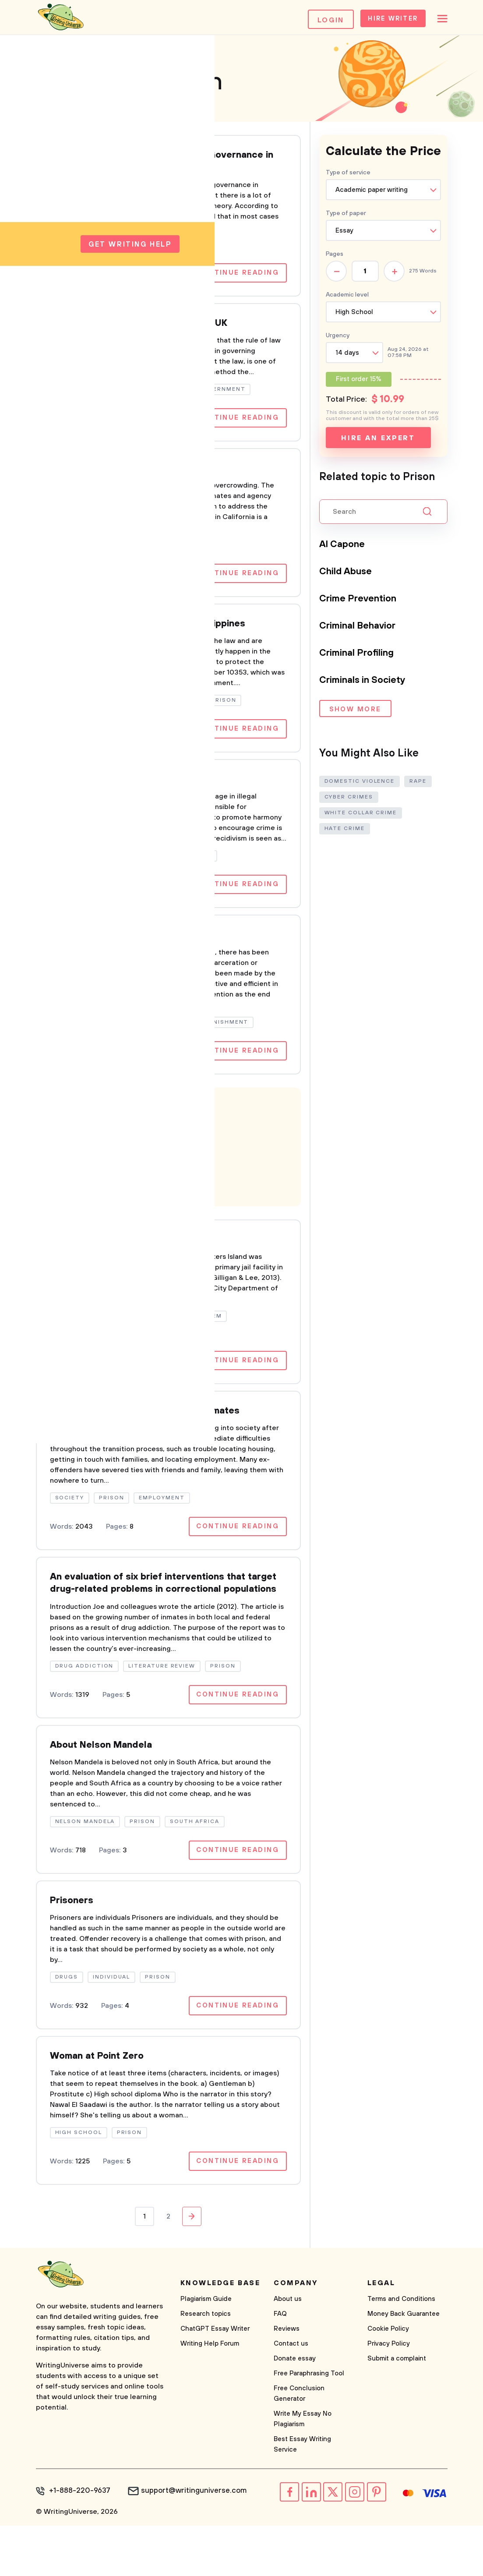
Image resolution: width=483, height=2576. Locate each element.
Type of (346, 218)
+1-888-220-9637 (77, 2543)
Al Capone (344, 548)
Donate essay (295, 2411)
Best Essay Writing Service (302, 2497)
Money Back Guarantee (403, 2366)
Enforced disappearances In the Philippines (160, 638)
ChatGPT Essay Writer (215, 2381)
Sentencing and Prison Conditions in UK (149, 332)
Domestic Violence (359, 785)
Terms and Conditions (401, 2351)
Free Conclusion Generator (299, 2446)
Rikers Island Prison (100, 1262)
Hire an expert (378, 442)
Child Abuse (349, 576)
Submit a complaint (396, 2411)
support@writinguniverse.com (187, 2543)
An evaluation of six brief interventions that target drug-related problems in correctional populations (163, 1618)
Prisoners (74, 1948)
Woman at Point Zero (103, 2106)
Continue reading (234, 281)
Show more (355, 715)
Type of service (348, 177)
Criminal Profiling (362, 657)
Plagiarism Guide (206, 2351)
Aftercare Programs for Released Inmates (157, 1435)
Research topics (205, 2366)
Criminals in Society (369, 684)
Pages (334, 259)
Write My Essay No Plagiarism (302, 2471)
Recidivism (77, 796)
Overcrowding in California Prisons (137, 480)
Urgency (337, 340)
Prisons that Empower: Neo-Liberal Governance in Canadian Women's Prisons (156, 167)
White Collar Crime (360, 816)
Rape (418, 785)
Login (314, 20)
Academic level (347, 300)
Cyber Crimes (348, 801)
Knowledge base (220, 2335)
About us (288, 2351)
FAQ (280, 2366)
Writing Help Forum (209, 2396)
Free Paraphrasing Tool (309, 2426)
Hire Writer (381, 20)
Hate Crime (344, 832)
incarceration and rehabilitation (130, 954)
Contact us (291, 2396)
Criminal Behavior (363, 630)
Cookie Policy (388, 2381)
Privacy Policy (388, 2396)
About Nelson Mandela (108, 1790)
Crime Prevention (362, 603)
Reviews (287, 2381)
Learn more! (92, 1200)
